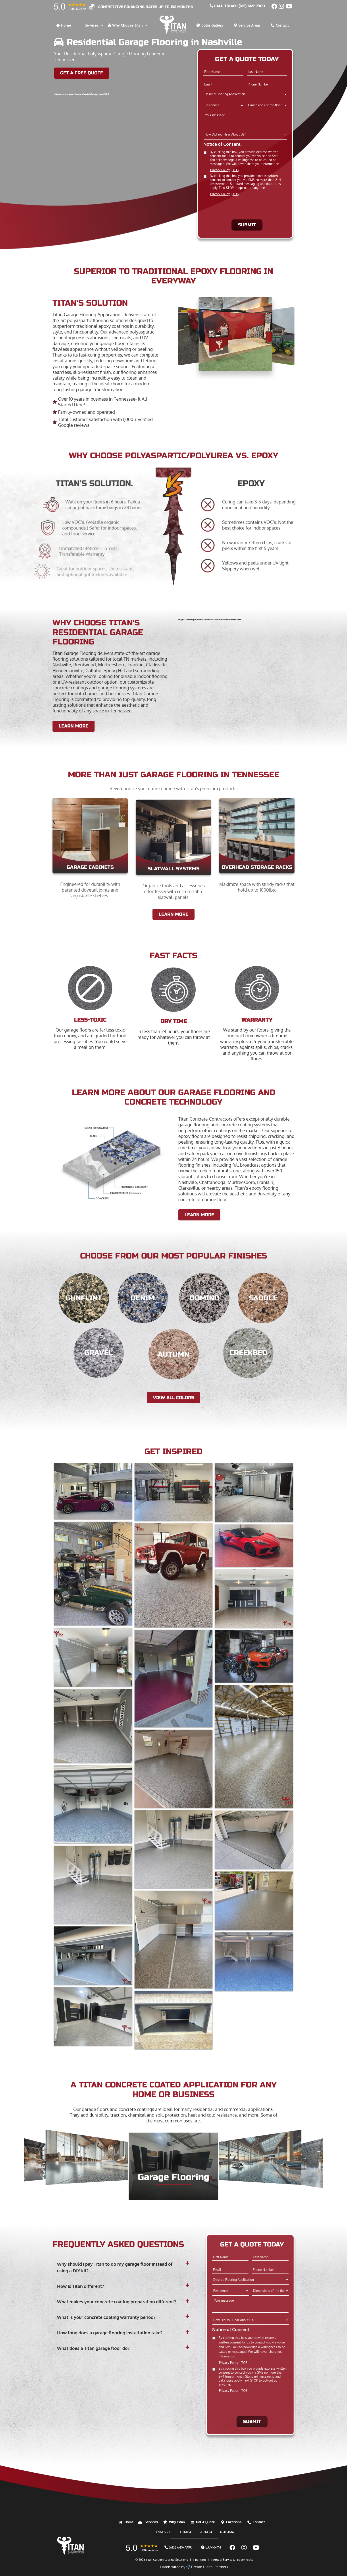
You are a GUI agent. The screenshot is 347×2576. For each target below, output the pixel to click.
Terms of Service (221, 2559)
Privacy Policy (220, 170)
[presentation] (237, 206)
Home (129, 2522)
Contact (259, 2522)
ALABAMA (227, 2532)
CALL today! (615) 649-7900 (237, 6)
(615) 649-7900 (178, 2547)
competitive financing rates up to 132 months (145, 7)
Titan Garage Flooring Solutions (167, 2559)
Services (151, 2522)
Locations (233, 2522)
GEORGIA (205, 2532)
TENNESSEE (162, 2532)
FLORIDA (185, 2532)
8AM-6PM (211, 2547)
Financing (199, 2559)
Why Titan (177, 2522)
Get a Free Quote (81, 73)
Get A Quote (205, 2522)
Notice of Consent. (222, 144)
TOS (236, 170)
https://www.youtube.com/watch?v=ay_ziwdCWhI (81, 94)
